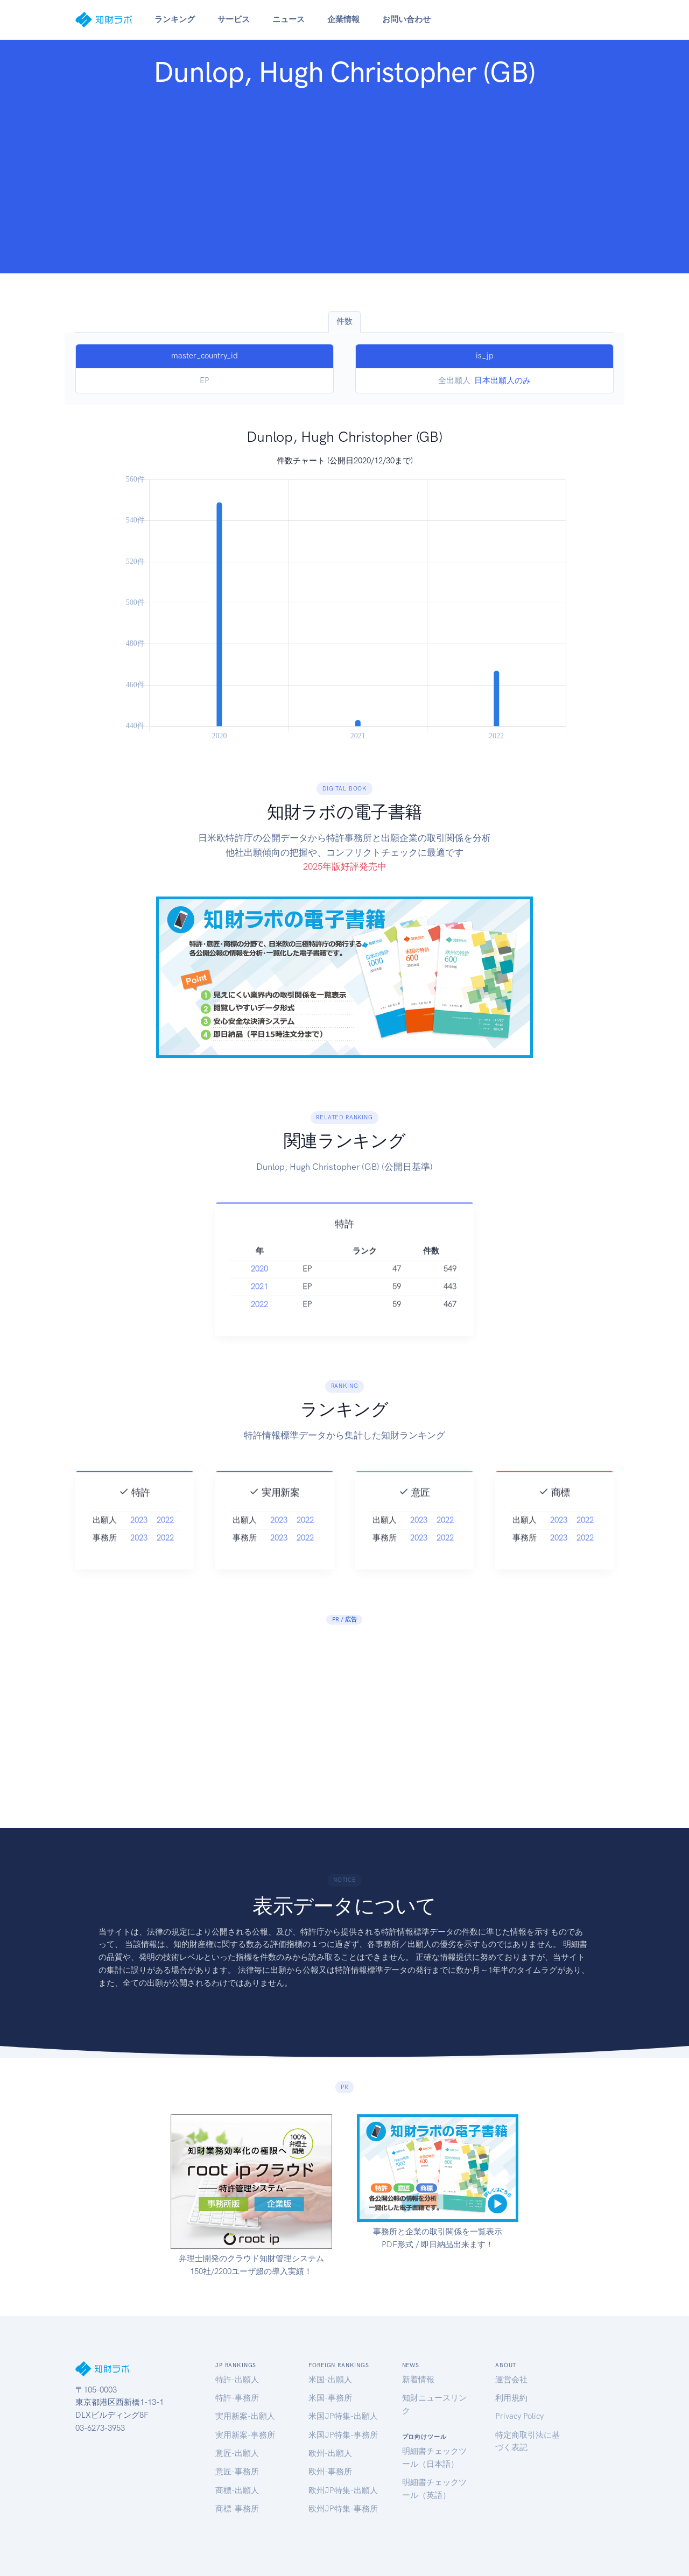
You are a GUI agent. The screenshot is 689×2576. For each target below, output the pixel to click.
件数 (344, 321)
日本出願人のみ (502, 380)
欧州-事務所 (330, 2471)
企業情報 (343, 19)
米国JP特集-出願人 (343, 2416)
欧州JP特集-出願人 (343, 2490)
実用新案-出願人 (245, 2416)
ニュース (288, 19)
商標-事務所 (237, 2509)
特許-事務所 (237, 2398)
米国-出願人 (330, 2379)
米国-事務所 (330, 2398)
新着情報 (418, 2379)
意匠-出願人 (237, 2453)
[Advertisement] (344, 177)
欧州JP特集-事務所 (343, 2509)
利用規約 (511, 2398)
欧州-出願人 (330, 2453)
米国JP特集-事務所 (343, 2435)
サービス (233, 19)
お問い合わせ (406, 19)
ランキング (174, 19)
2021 (259, 1305)
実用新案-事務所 (245, 2435)
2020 (259, 1287)
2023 (138, 1538)
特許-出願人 (237, 2379)
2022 (259, 1323)
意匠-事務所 (237, 2471)
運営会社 (511, 2379)
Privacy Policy (519, 2416)
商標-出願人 (237, 2490)
